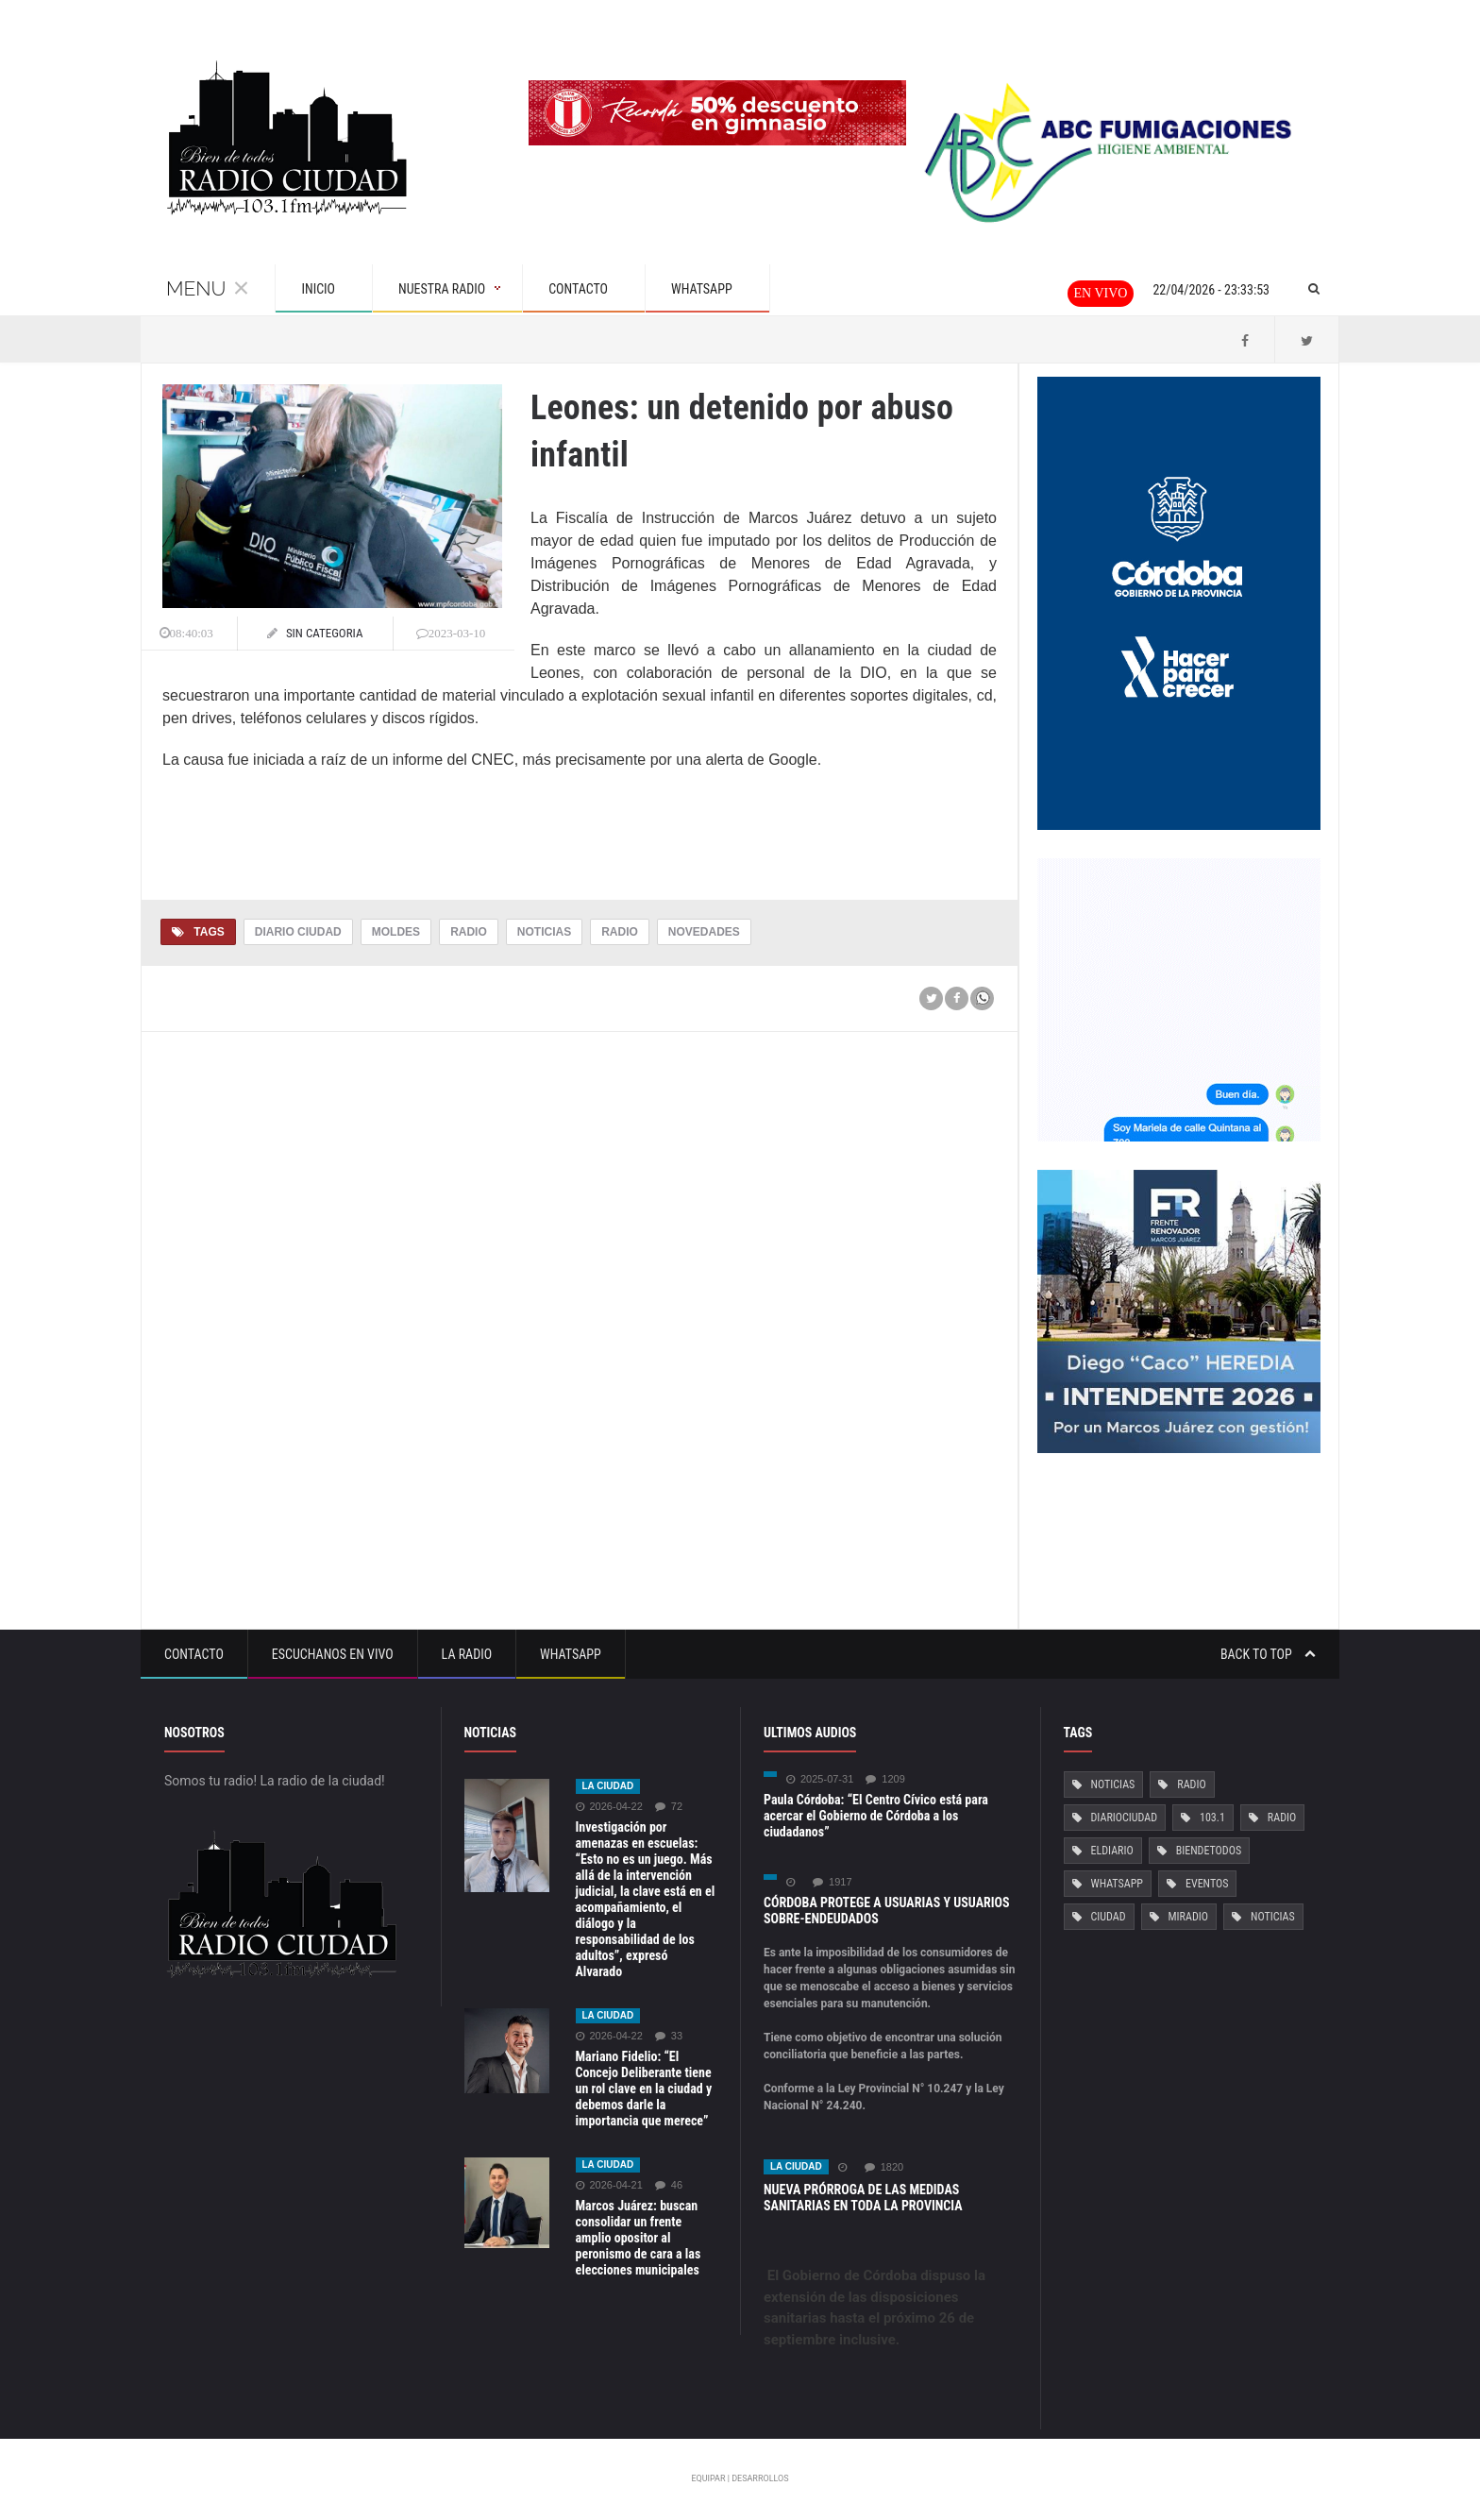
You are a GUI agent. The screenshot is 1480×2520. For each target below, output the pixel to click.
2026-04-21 (609, 2185)
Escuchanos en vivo (333, 1654)
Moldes (396, 932)
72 (668, 1806)
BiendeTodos (1208, 1850)
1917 (832, 1882)
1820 (884, 2167)
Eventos (1207, 1883)
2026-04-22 (609, 1806)
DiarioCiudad (1124, 1817)
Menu (207, 288)
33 (668, 2036)
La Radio (467, 1654)
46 (668, 2185)
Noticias (544, 932)
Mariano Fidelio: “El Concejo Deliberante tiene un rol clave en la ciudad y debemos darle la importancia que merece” (644, 2088)
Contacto (194, 1654)
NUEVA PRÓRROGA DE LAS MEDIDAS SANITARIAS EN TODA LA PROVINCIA (863, 2197)
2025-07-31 (819, 1779)
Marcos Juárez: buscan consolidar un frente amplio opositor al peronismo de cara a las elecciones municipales (638, 2237)
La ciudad (608, 1786)
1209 (885, 1779)
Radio (468, 932)
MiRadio (1188, 1916)
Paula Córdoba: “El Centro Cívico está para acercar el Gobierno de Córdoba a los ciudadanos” (876, 1815)
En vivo (1101, 293)
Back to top (1268, 1654)
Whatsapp (570, 1654)
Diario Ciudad (298, 932)
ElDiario (1112, 1850)
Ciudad (1108, 1916)
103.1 (1212, 1817)
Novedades (704, 932)
